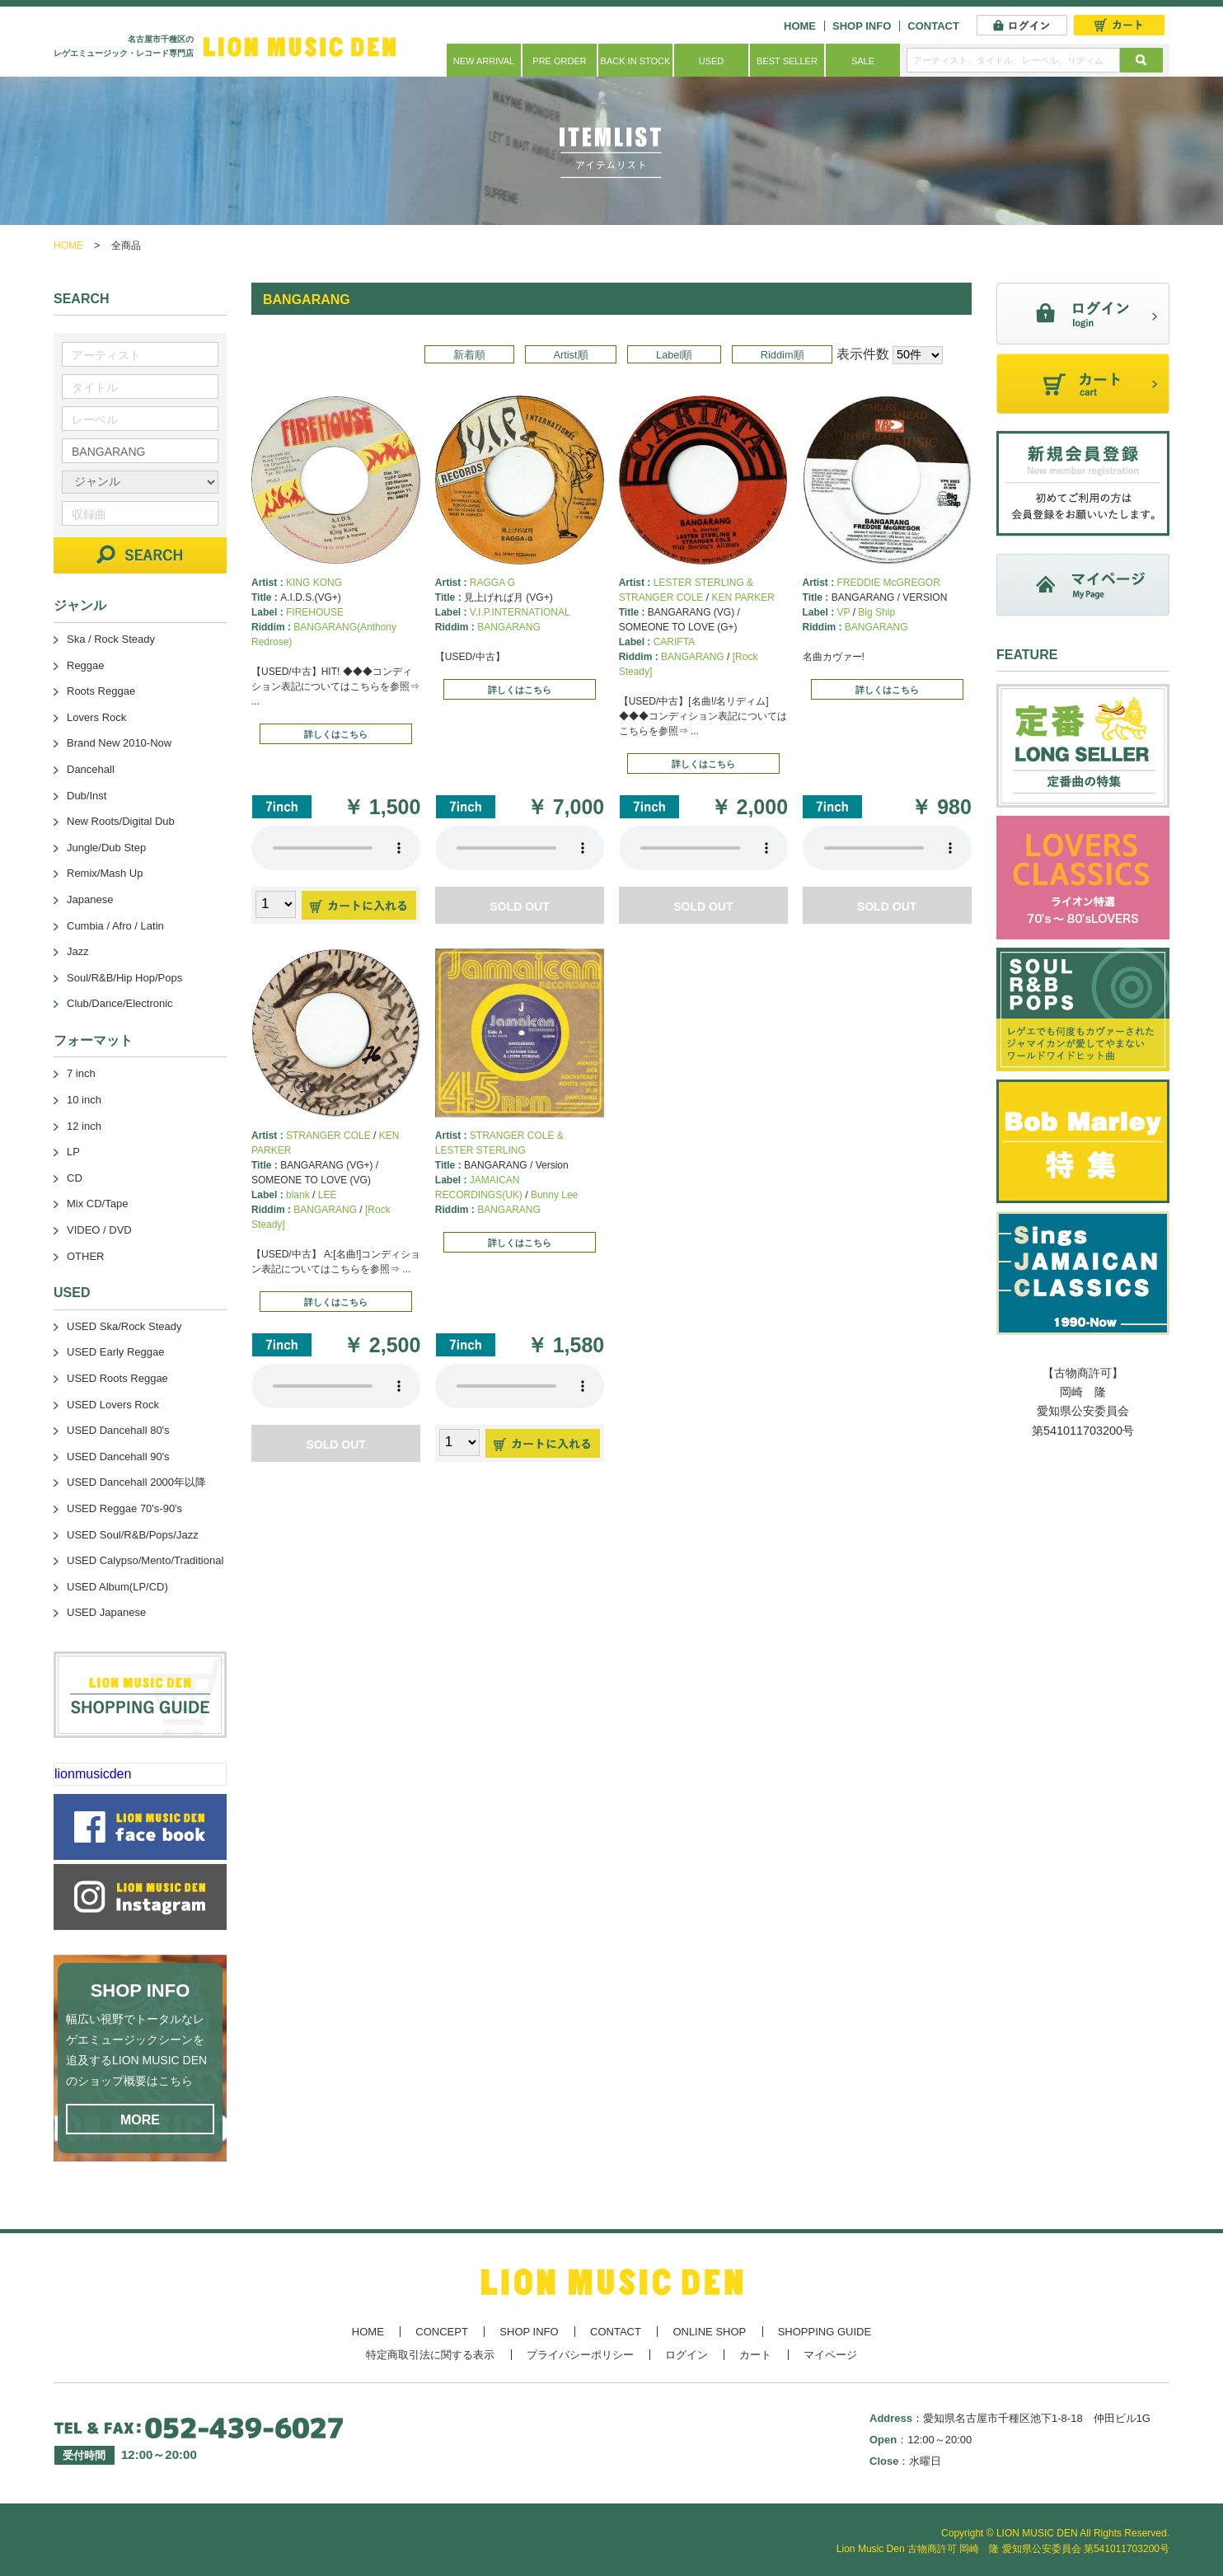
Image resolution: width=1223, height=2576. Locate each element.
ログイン (686, 2354)
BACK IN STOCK (636, 61)
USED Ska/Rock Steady (124, 1326)
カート (755, 2354)
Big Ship (876, 612)
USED (711, 61)
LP (73, 1151)
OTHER (86, 1256)
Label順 (674, 355)
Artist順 (570, 355)
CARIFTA (674, 642)
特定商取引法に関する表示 (430, 2354)
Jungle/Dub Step (106, 847)
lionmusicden (92, 1774)
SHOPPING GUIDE (824, 2331)
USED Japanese (106, 1612)
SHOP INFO (861, 26)
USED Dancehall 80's (118, 1430)
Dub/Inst (86, 795)
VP (843, 612)
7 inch (81, 1073)
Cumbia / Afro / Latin (115, 926)
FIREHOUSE (315, 612)
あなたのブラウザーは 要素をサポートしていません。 (335, 848)
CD (74, 1178)
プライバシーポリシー (580, 2354)
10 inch (84, 1100)
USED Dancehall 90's (118, 1456)
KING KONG (314, 582)
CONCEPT (441, 2331)
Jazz (78, 951)
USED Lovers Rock (113, 1404)
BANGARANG (509, 627)
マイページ (830, 2354)
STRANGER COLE (328, 1135)
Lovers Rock (96, 717)
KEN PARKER (742, 597)
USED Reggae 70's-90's (124, 1508)
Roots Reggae (101, 691)
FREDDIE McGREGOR (888, 582)
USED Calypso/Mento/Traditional (145, 1560)
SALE (862, 61)
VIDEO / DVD (99, 1230)
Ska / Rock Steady (111, 639)
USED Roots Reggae (117, 1378)
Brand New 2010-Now (119, 743)
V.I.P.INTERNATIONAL (520, 612)
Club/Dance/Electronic (120, 1003)
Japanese (90, 899)
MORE (140, 2120)
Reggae (86, 665)
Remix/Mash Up (105, 873)
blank (298, 1195)
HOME (800, 26)
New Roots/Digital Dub (121, 821)
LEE (327, 1195)
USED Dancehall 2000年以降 (136, 1482)
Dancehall (91, 769)
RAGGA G (492, 582)
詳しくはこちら (336, 734)
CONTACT (933, 26)
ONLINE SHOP (709, 2331)
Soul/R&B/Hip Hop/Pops (124, 978)
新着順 (469, 355)
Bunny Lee (554, 1195)
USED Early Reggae (116, 1352)
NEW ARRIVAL (483, 61)
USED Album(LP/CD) (117, 1587)
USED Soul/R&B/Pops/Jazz (133, 1535)
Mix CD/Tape (97, 1203)
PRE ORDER (559, 61)
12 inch (84, 1126)
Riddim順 (782, 355)
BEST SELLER (787, 61)
